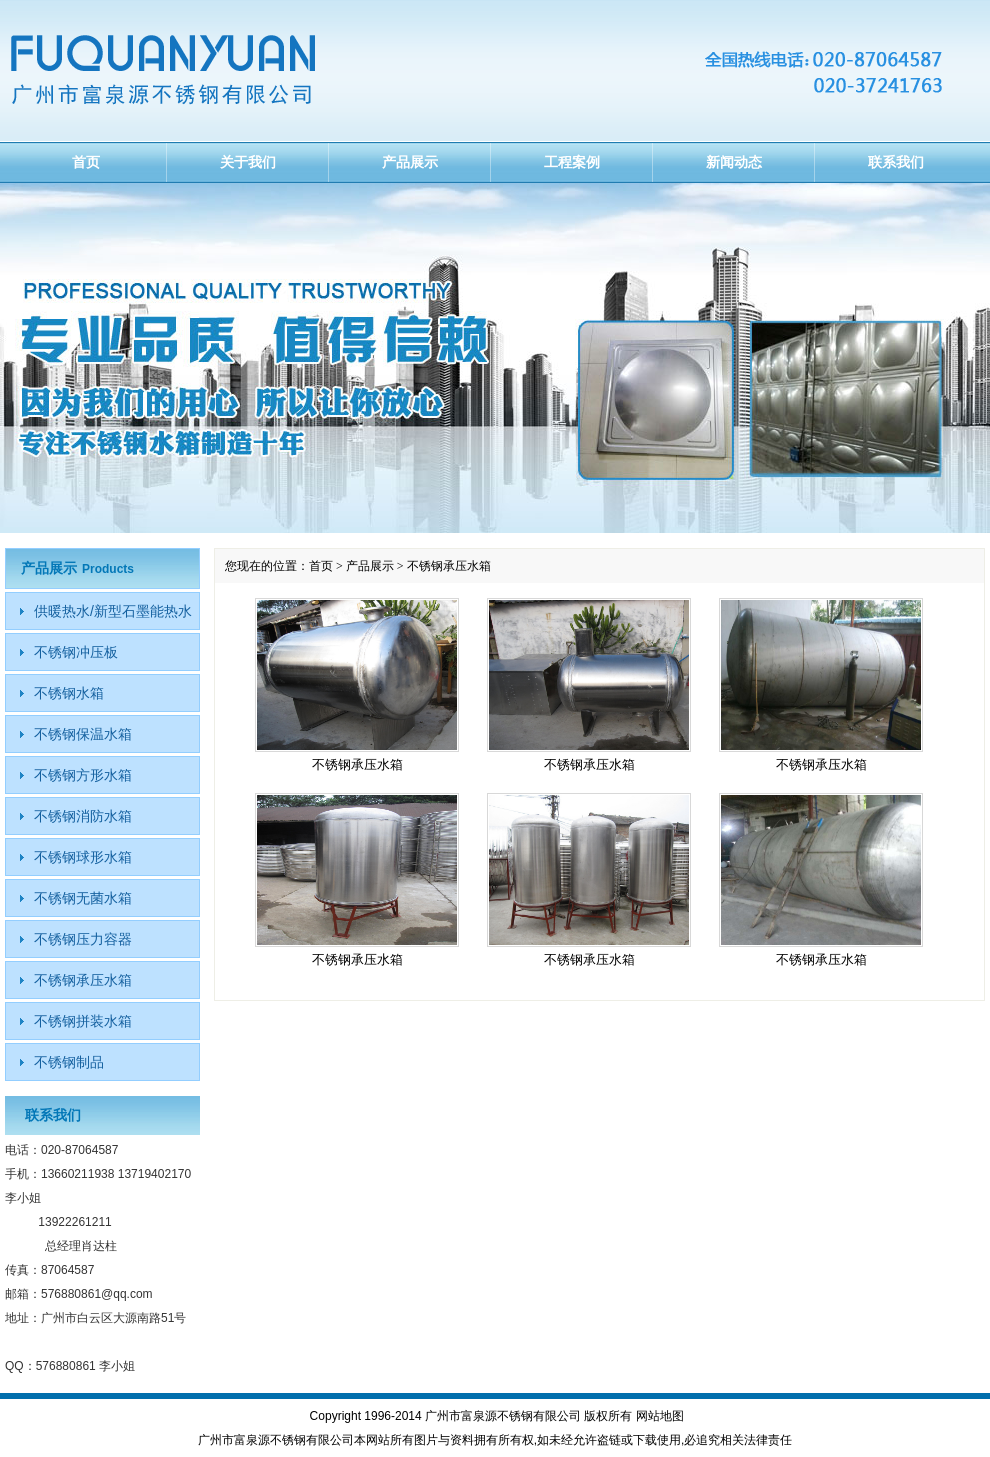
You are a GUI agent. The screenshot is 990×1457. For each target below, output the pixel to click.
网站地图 (660, 1416)
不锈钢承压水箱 (357, 764)
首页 (86, 162)
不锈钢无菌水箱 (83, 898)
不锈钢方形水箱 (83, 775)
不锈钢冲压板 (76, 652)
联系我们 (896, 162)
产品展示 (410, 162)
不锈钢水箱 (69, 693)
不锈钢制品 (69, 1062)
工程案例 (572, 162)
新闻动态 (734, 162)
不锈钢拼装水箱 (83, 1021)
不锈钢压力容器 (83, 939)
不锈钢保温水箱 (83, 734)
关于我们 (248, 162)
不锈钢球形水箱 (83, 857)
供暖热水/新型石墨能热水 (113, 611)
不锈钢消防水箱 (83, 816)
